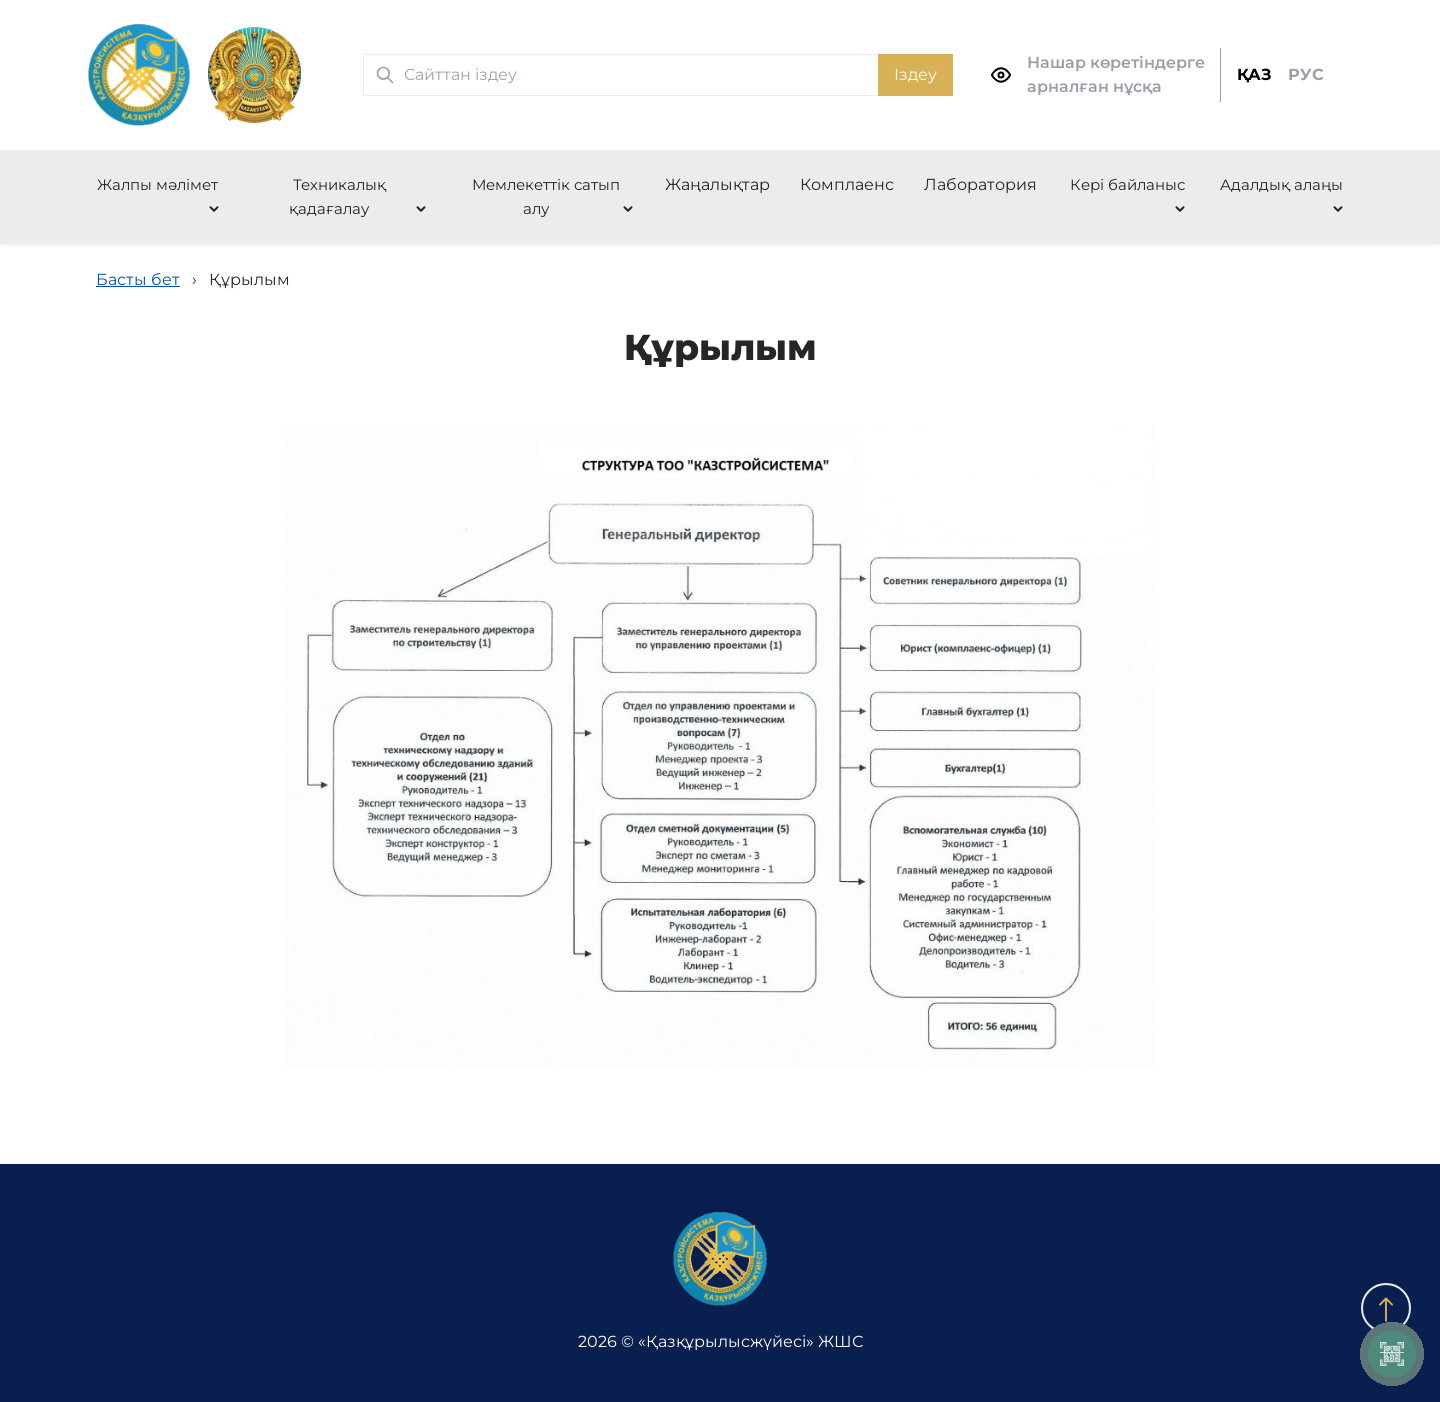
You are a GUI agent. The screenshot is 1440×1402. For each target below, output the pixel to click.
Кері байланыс (1127, 184)
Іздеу (915, 74)
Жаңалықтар (717, 184)
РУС (1306, 74)
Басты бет (138, 279)
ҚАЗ (1254, 74)
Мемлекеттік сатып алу (546, 196)
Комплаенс (847, 184)
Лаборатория (980, 184)
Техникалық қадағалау (337, 196)
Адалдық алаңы (1281, 184)
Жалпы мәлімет (157, 184)
